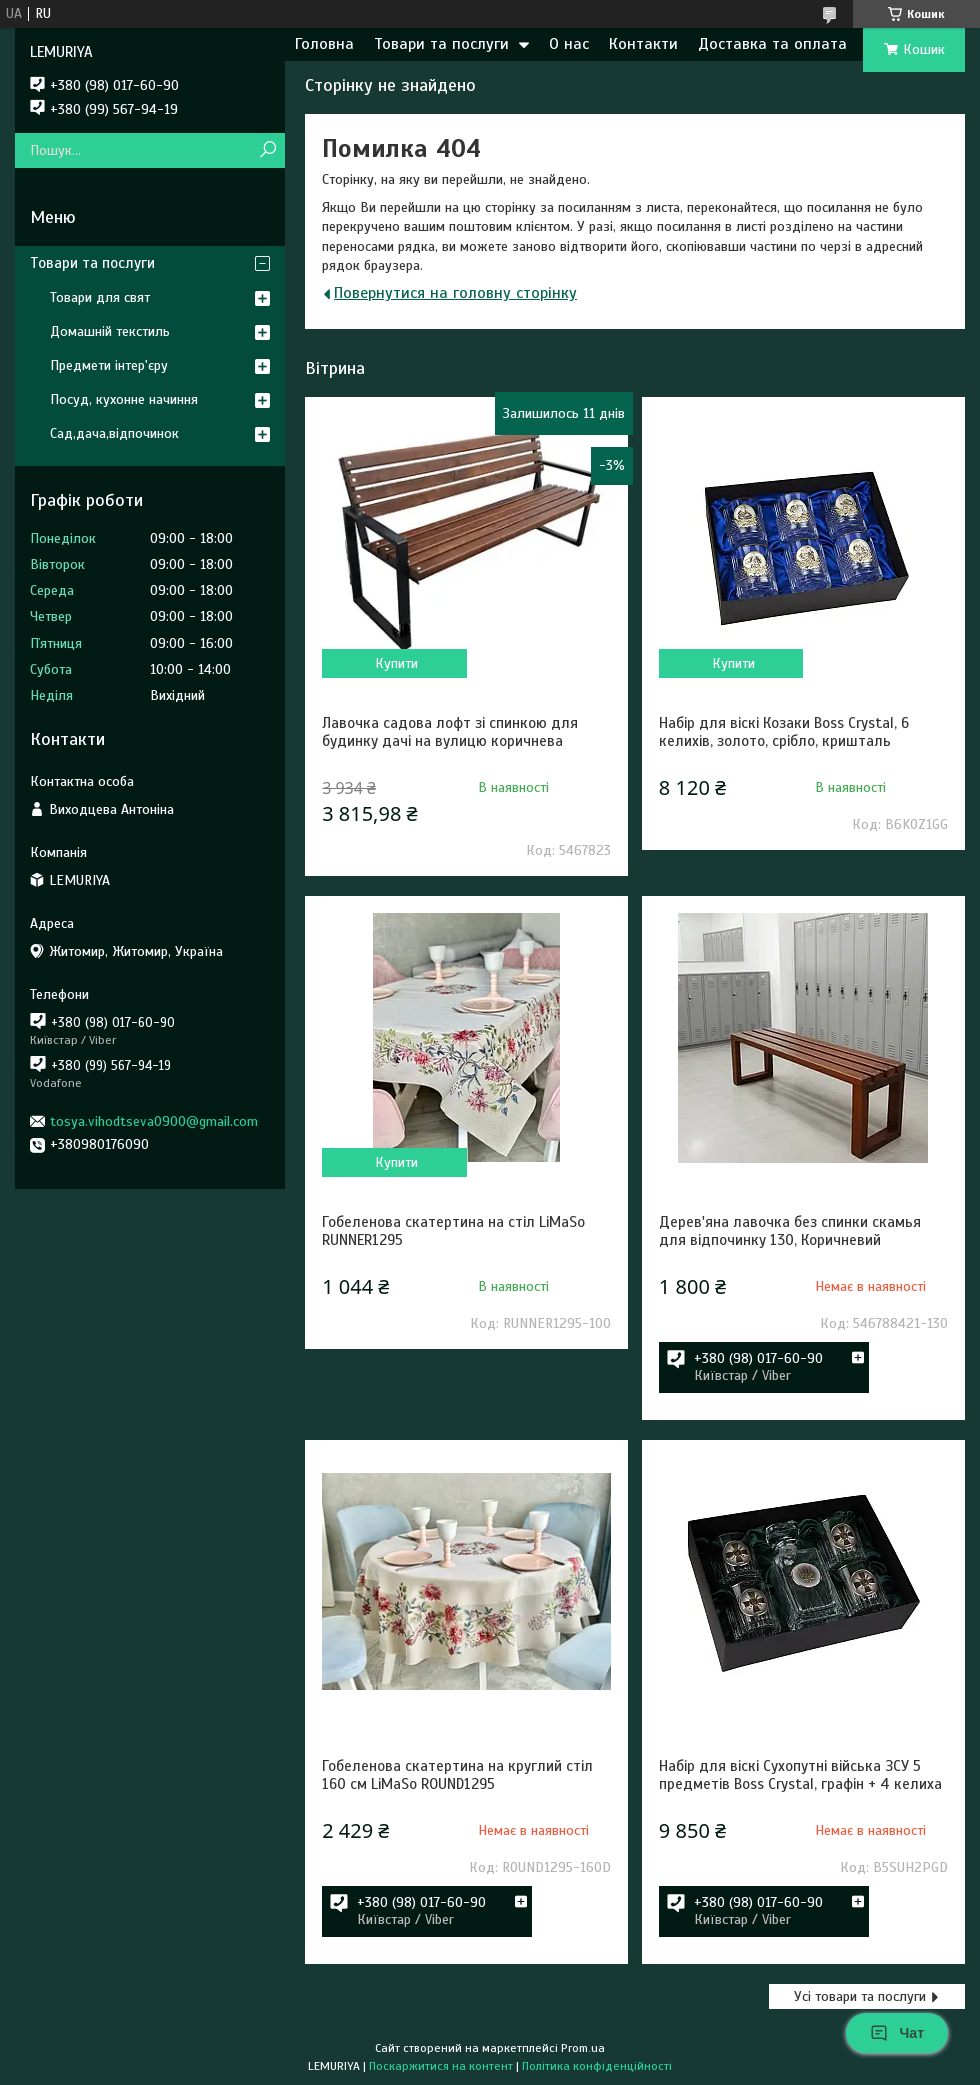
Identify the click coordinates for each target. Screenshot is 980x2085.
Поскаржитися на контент (441, 2066)
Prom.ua (583, 2048)
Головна (324, 44)
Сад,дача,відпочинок (114, 433)
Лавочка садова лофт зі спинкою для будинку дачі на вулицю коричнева (450, 732)
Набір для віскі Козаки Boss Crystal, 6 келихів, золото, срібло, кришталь (784, 732)
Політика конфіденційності (597, 2066)
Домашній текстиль (110, 331)
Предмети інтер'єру (109, 365)
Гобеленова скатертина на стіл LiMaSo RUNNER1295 (453, 1231)
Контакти (643, 44)
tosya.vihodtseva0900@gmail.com (154, 1121)
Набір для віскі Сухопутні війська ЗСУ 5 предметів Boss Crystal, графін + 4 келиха (800, 1775)
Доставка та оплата (772, 44)
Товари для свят (100, 297)
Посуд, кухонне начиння (124, 399)
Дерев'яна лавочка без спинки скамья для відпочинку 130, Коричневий (790, 1231)
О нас (569, 44)
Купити (396, 663)
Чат (897, 2033)
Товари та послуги (441, 44)
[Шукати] (267, 150)
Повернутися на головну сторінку (455, 293)
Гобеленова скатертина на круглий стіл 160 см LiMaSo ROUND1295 (457, 1775)
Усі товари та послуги (860, 1996)
